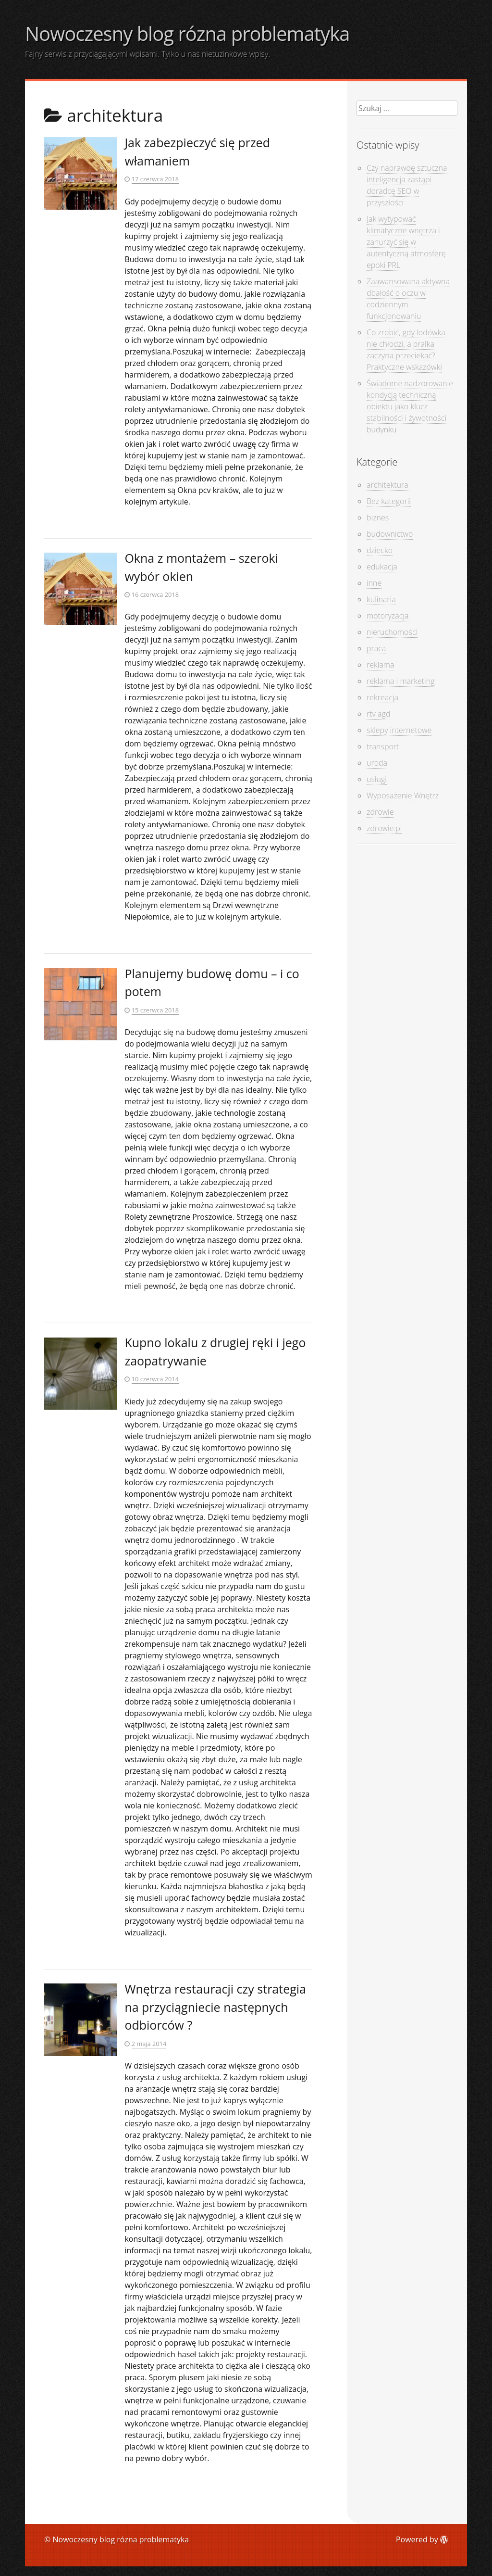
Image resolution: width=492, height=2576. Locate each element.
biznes (378, 517)
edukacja (382, 566)
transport (383, 746)
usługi (377, 779)
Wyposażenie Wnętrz (403, 795)
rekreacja (382, 697)
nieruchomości (392, 632)
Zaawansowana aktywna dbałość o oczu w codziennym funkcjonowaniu (408, 298)
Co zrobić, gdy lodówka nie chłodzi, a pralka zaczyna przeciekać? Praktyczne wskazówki (406, 349)
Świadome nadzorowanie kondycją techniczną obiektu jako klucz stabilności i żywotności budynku (410, 406)
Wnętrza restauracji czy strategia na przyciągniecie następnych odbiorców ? (215, 2007)
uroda (377, 763)
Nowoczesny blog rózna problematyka (187, 33)
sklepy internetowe (399, 730)
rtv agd (378, 713)
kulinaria (381, 599)
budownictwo (390, 534)
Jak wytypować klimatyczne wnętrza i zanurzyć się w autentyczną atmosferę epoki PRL (406, 242)
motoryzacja (387, 615)
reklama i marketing (400, 681)
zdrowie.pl (384, 828)
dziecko (380, 550)
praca (376, 648)
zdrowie (380, 812)
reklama (380, 664)
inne (374, 583)
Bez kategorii (389, 501)
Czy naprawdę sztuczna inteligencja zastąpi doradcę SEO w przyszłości (407, 185)
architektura (387, 485)
